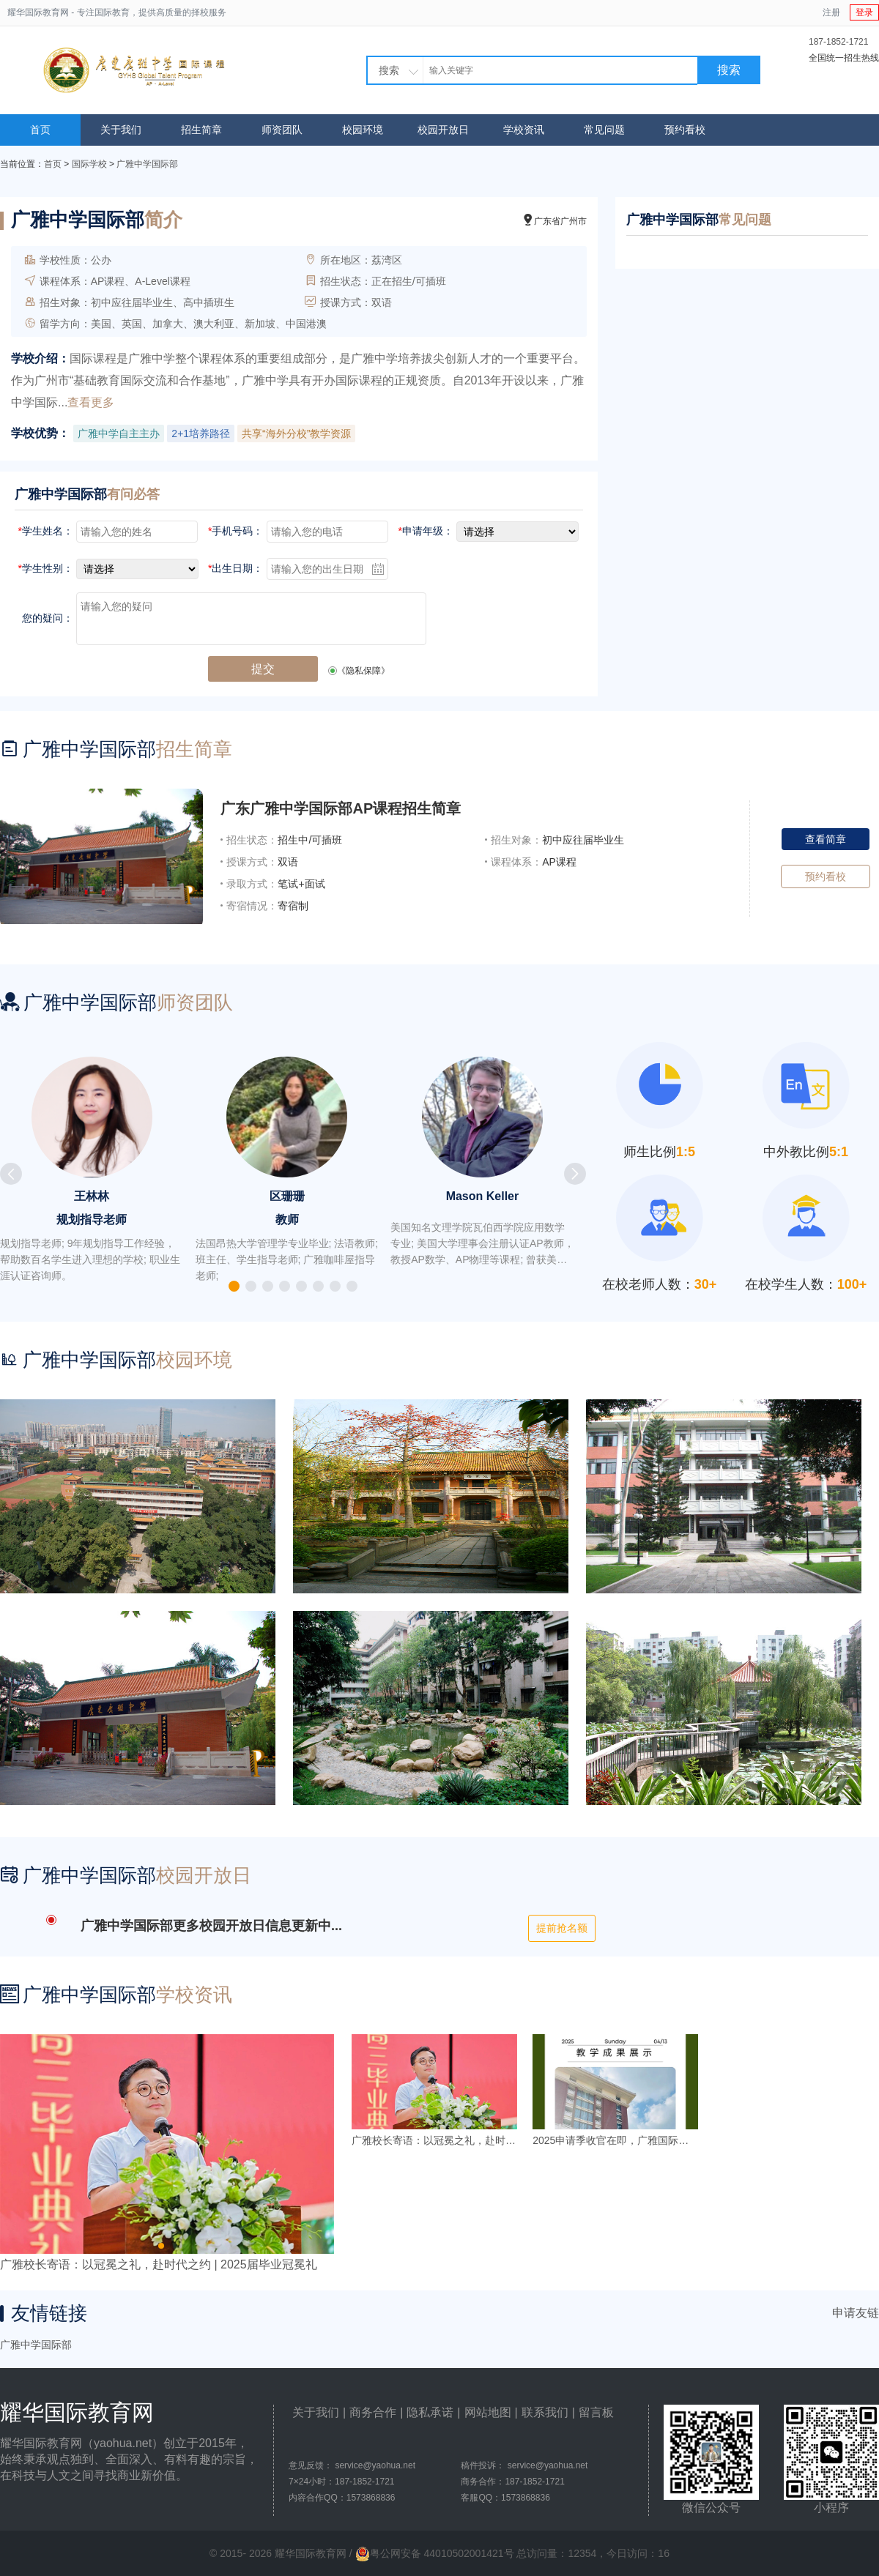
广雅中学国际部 (147, 164)
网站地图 (487, 2412)
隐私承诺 (430, 2412)
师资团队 (282, 129)
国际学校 (89, 164)
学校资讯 (523, 129)
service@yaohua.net (375, 2465)
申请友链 (855, 2313)
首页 (40, 129)
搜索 (729, 70)
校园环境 (362, 129)
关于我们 (120, 129)
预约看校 (684, 129)
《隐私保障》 (363, 671)
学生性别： (45, 568)
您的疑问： (47, 618)
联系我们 (545, 2412)
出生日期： (235, 568)
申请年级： (425, 531)
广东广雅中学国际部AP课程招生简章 (340, 808)
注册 (831, 12)
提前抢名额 (561, 1928)
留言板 (596, 2412)
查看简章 (825, 839)
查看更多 (90, 402)
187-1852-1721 (838, 42)
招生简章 (201, 129)
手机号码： (235, 531)
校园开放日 (443, 129)
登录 (864, 12)
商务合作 (372, 2412)
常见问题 (604, 129)
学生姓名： (45, 531)
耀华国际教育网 (38, 12)
